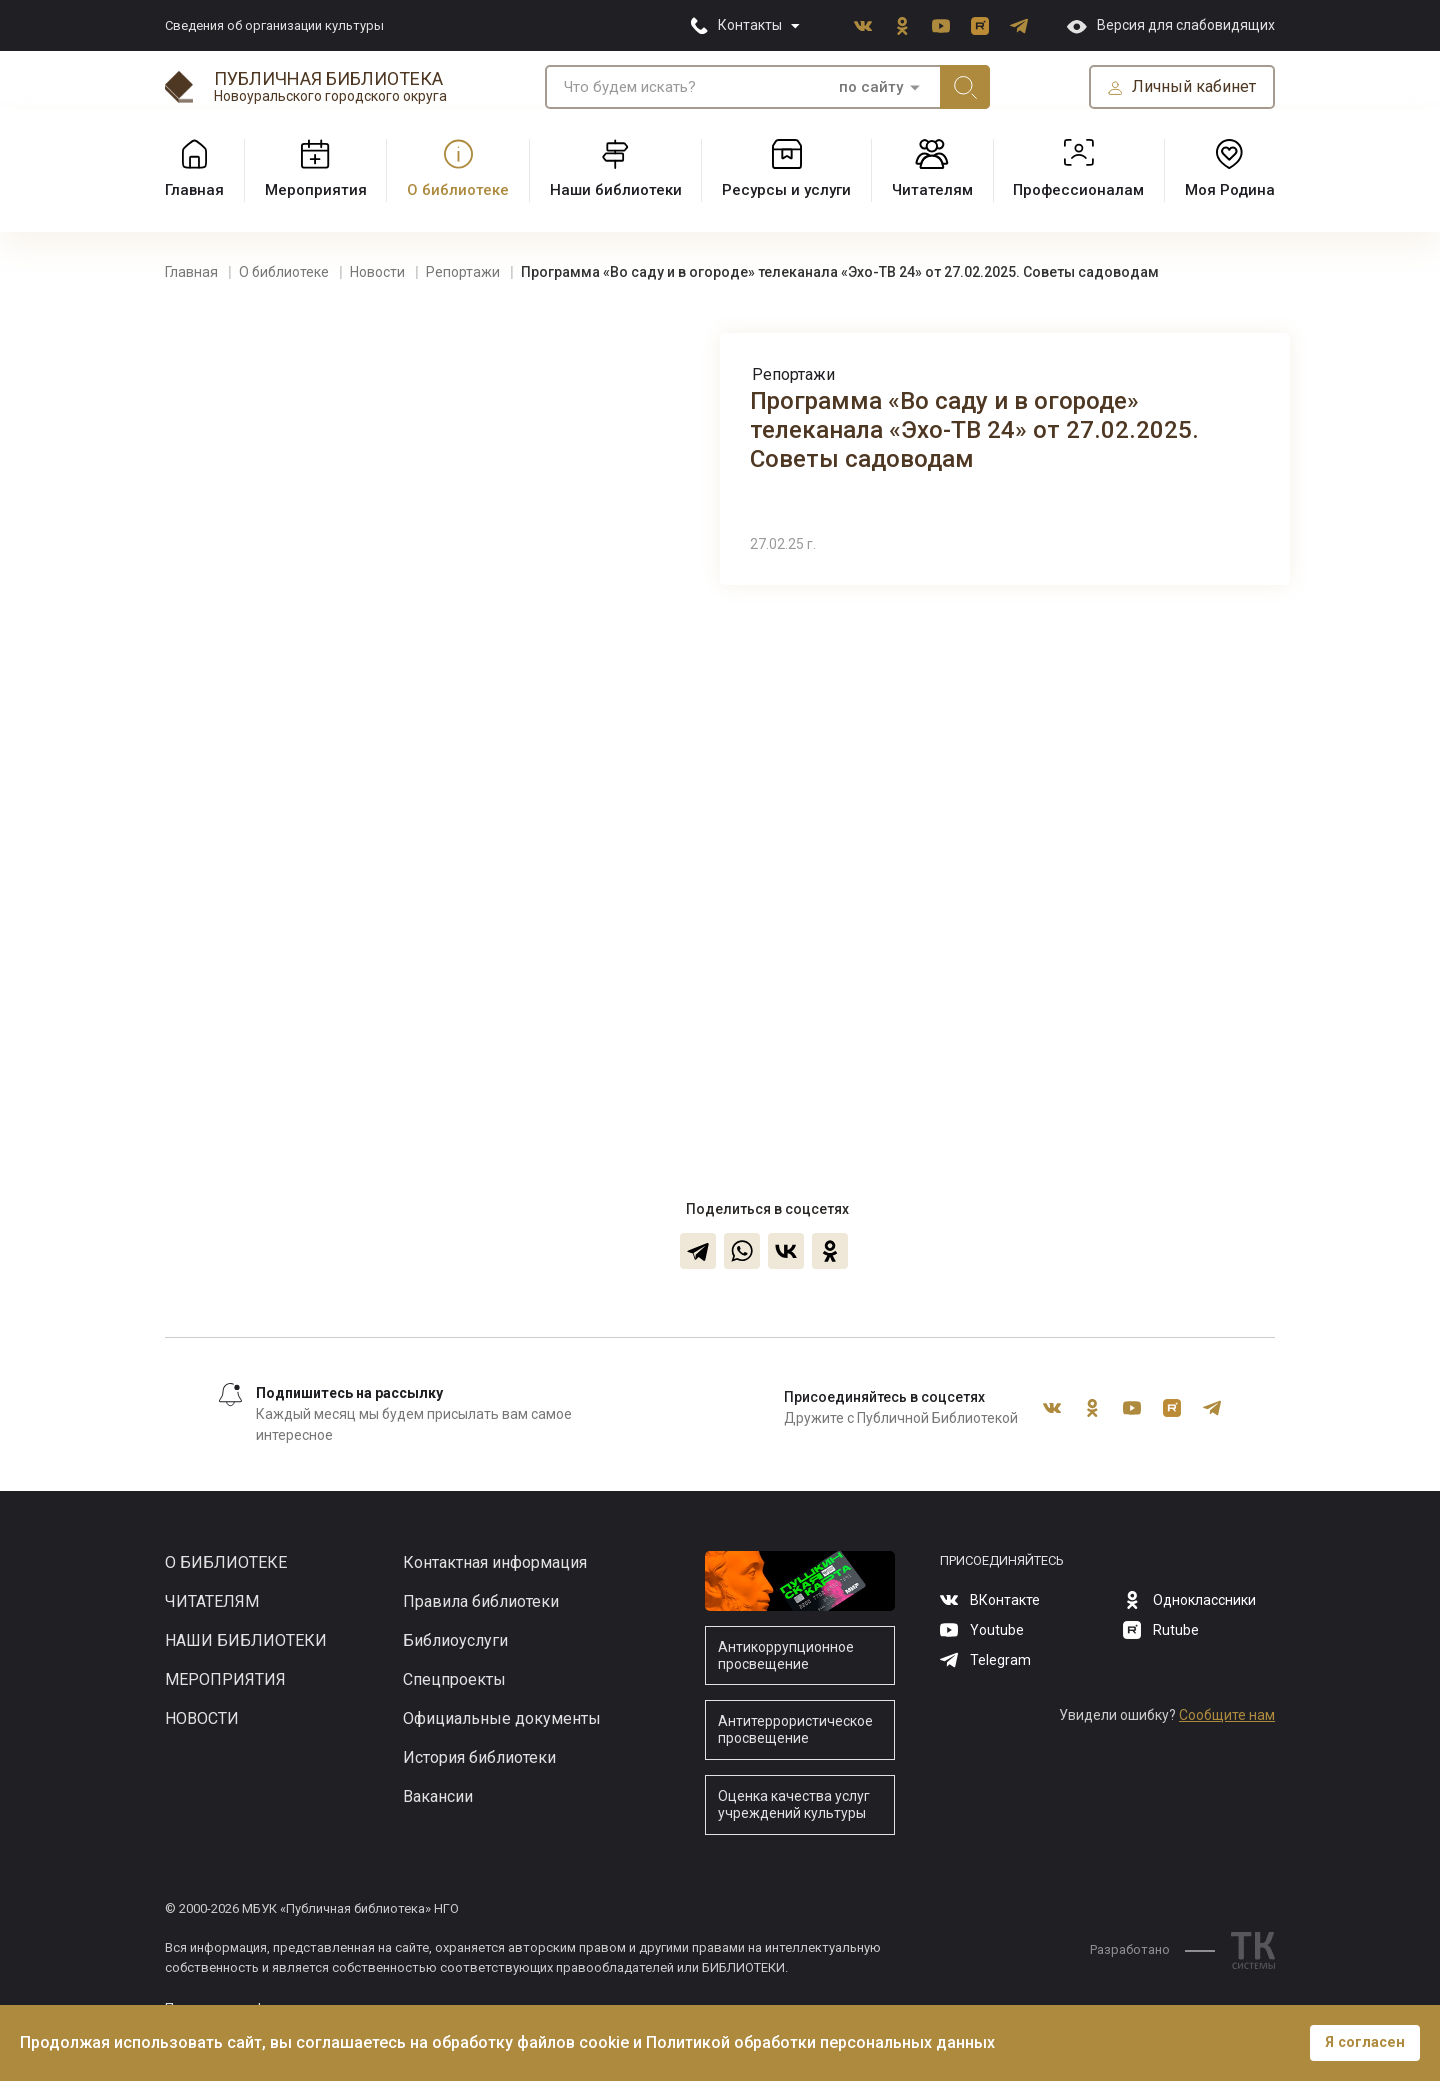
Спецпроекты (454, 1679)
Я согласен (1365, 2042)
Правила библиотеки (481, 1601)
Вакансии (438, 1796)
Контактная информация (495, 1562)
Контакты (750, 25)
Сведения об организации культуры (274, 25)
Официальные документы (502, 1718)
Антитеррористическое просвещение (795, 1729)
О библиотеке (226, 1562)
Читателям (212, 1601)
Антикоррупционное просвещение (786, 1655)
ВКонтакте (863, 26)
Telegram (1019, 26)
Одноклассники (902, 26)
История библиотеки (479, 1757)
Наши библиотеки (246, 1640)
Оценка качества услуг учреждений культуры (794, 1804)
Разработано (1152, 1949)
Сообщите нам (1227, 1715)
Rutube (980, 26)
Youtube (941, 26)
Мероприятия (225, 1679)
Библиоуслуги (455, 1640)
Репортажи (793, 374)
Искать (965, 87)
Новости (202, 1718)
